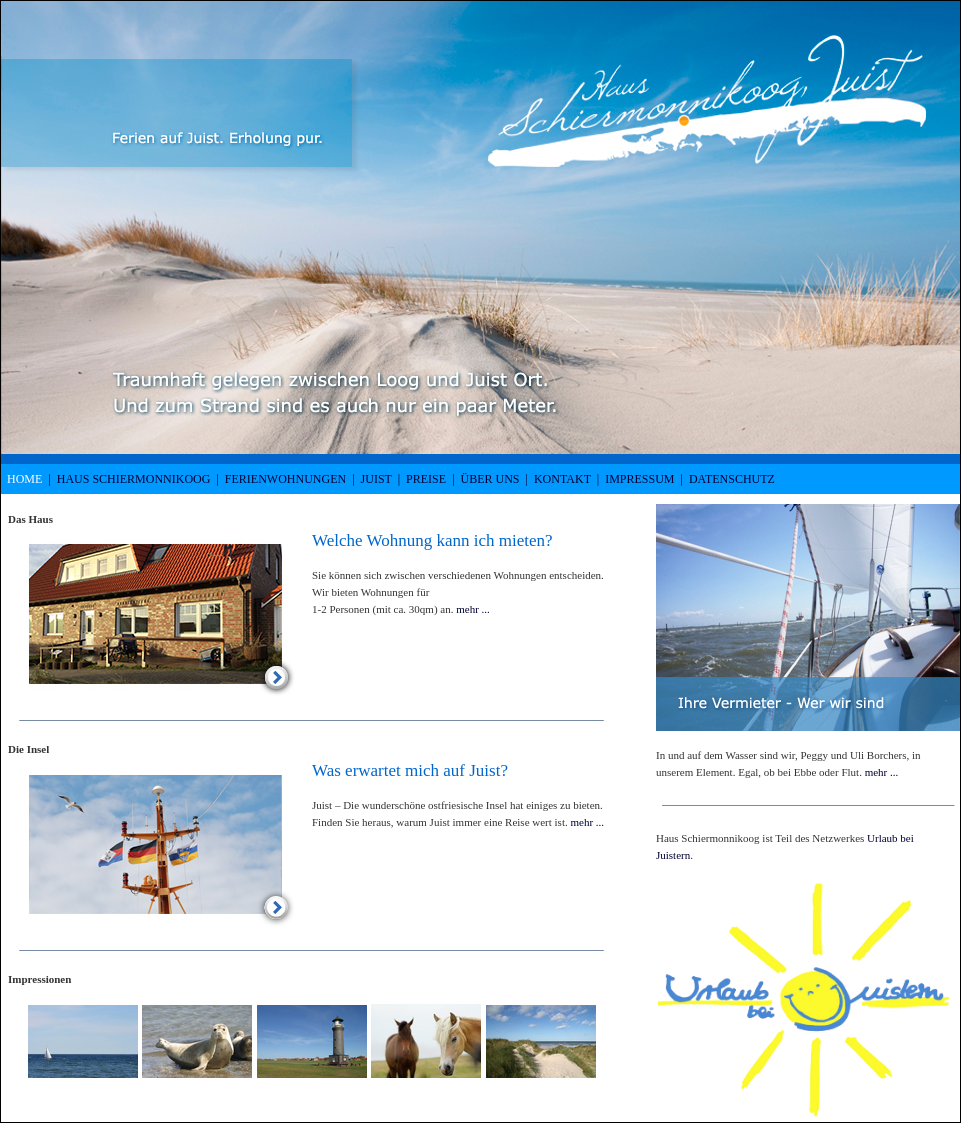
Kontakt (562, 479)
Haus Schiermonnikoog (134, 479)
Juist (376, 479)
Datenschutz (732, 479)
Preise (426, 479)
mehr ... (473, 609)
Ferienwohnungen (285, 479)
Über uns (490, 479)
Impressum (639, 479)
